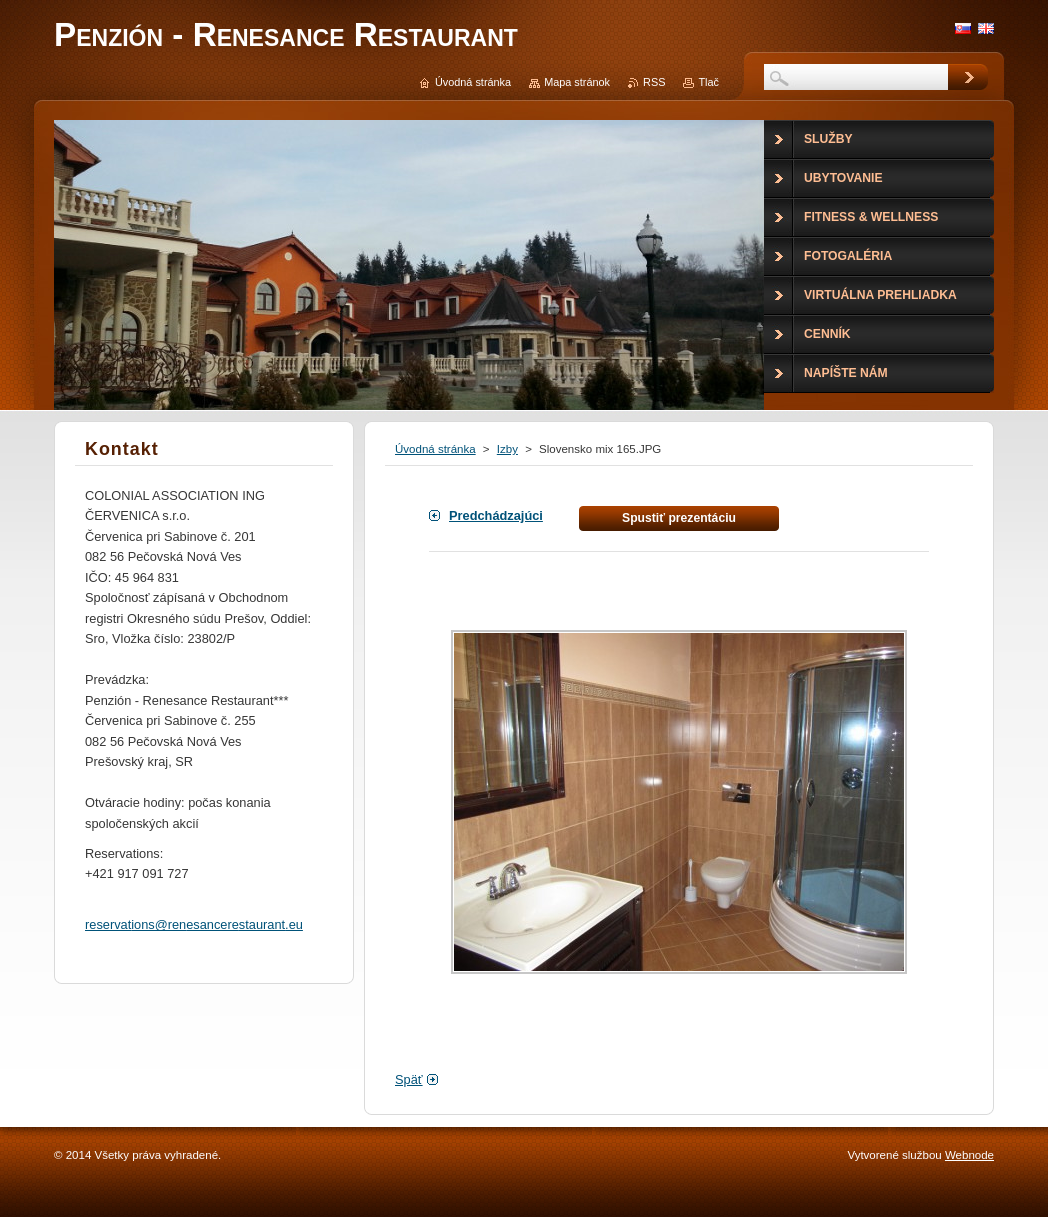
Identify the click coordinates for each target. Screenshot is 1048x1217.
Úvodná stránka (435, 449)
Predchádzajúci (496, 515)
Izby (507, 449)
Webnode (969, 1155)
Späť (409, 1079)
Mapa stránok (577, 82)
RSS (654, 82)
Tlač (708, 82)
